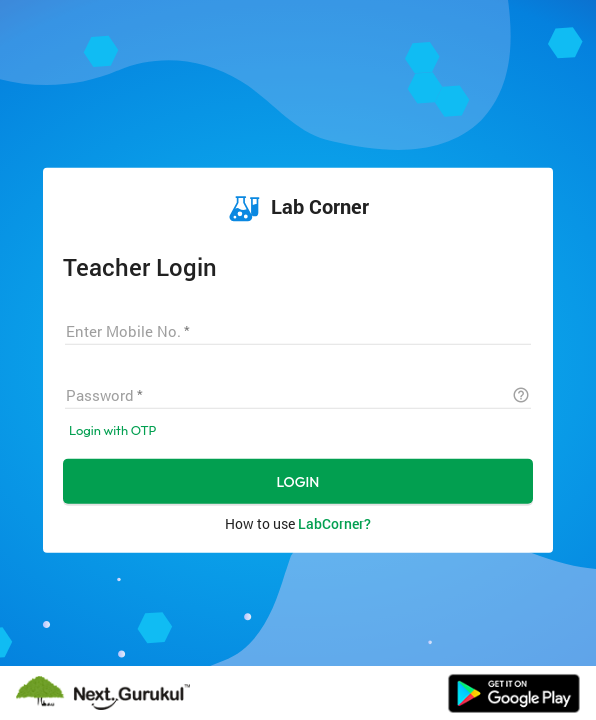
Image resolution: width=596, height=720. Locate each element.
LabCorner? (334, 522)
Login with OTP (112, 429)
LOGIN (298, 481)
